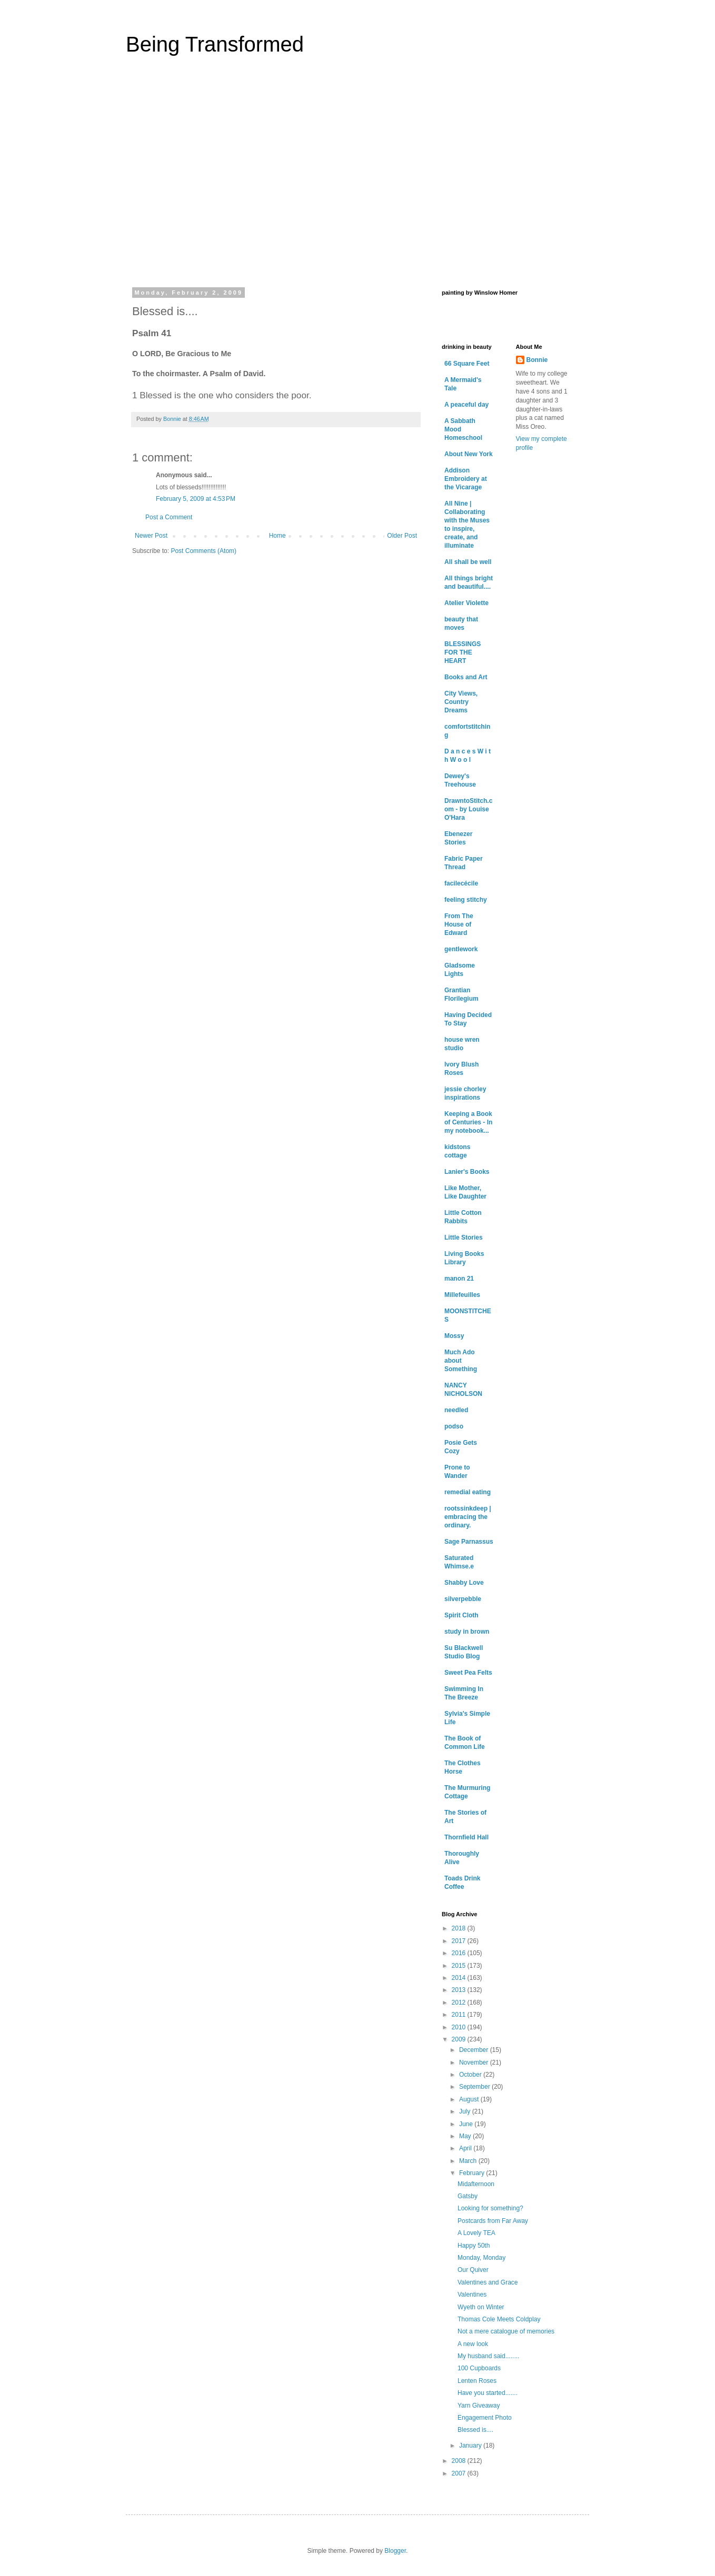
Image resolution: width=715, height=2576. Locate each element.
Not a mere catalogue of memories (506, 2331)
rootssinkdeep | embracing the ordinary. (467, 1517)
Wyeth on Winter (481, 2307)
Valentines (472, 2294)
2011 (460, 2014)
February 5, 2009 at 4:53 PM (195, 498)
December (474, 2050)
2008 (460, 2460)
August (470, 2099)
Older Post (402, 535)
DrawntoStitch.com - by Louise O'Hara (468, 809)
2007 (460, 2473)
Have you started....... (488, 2393)
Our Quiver (473, 2269)
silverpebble (462, 1599)
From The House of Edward (458, 924)
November (474, 2062)
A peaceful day (466, 404)
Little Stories (463, 1237)
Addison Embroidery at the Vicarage (465, 479)
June (466, 2124)
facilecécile (461, 883)
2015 (460, 1965)
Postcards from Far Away (493, 2221)
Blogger (395, 2550)
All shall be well (467, 562)
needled (456, 1410)
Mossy (454, 1336)
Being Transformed (215, 44)
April (466, 2148)
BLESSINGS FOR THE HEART (462, 652)
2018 (460, 1928)
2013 (460, 1990)
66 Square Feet (466, 363)
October (471, 2074)
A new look (473, 2344)
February (472, 2173)
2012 (460, 2002)
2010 (460, 2027)
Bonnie (537, 360)
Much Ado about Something (460, 1361)
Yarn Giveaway (479, 2405)
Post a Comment (168, 517)
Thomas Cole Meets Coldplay (499, 2319)
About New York (468, 454)
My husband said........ (488, 2356)
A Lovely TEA (476, 2233)
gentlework (461, 949)
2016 (460, 1953)
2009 (460, 2039)
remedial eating (467, 1492)
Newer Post (151, 535)
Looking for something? (490, 2208)
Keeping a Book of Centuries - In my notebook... (468, 1122)
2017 (460, 1941)
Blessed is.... (475, 2429)
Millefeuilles (462, 1295)
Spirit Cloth (461, 1615)
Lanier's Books (467, 1171)
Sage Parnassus (468, 1541)
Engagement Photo (485, 2417)
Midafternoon (476, 2184)
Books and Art (466, 677)
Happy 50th (474, 2245)
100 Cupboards (479, 2368)
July (465, 2111)
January (471, 2445)
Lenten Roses (477, 2380)
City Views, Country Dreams (461, 702)
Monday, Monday (481, 2257)
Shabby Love (464, 1582)
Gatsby (468, 2196)
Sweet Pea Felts (468, 1672)
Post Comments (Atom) (203, 551)
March (469, 2161)
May (466, 2136)
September (475, 2086)
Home (277, 535)
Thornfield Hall (466, 1837)
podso (453, 1426)
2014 (460, 1977)
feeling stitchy (465, 899)
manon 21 (459, 1278)
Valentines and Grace (488, 2282)
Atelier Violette (466, 603)
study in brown (466, 1631)
